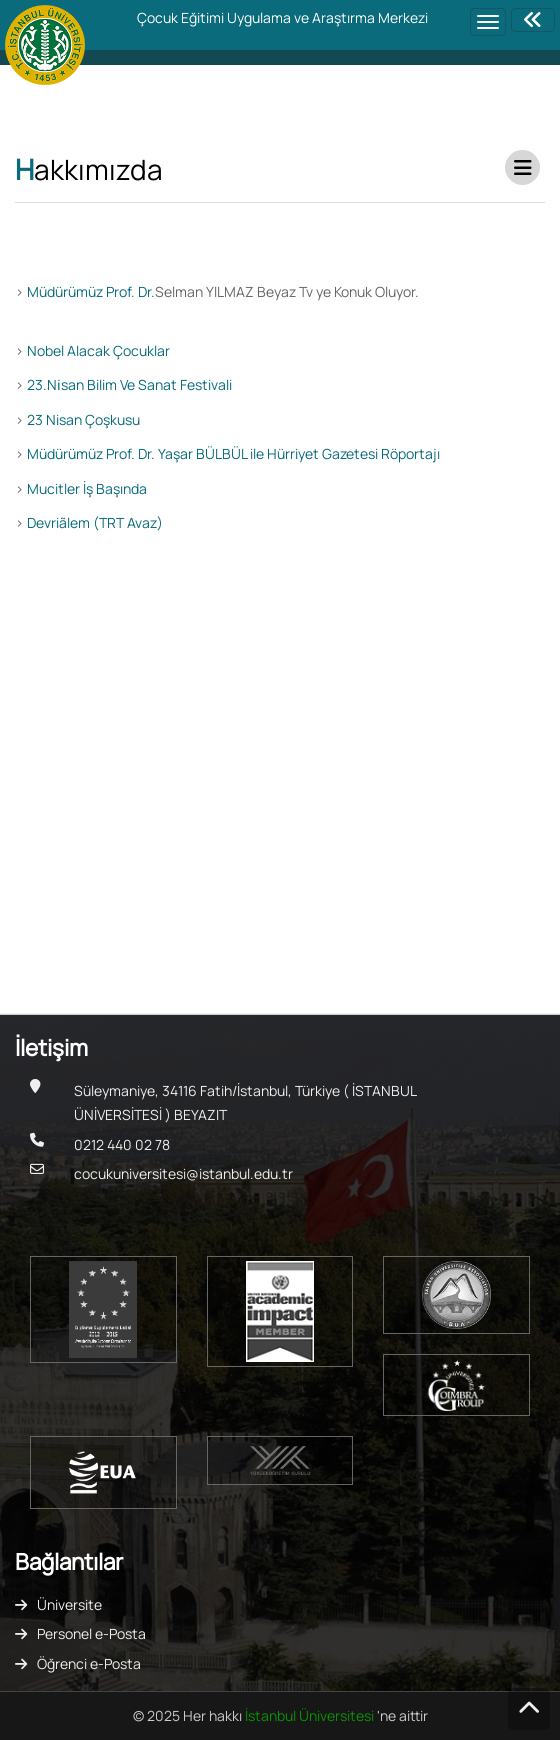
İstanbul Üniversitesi (311, 1715)
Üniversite (69, 1604)
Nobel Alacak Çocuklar (98, 350)
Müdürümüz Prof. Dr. (91, 291)
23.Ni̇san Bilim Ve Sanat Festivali (129, 384)
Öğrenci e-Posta (89, 1663)
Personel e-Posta (91, 1633)
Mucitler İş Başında (87, 488)
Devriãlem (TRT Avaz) (95, 522)
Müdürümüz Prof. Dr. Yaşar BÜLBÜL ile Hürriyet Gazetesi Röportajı (233, 453)
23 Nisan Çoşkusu (83, 419)
